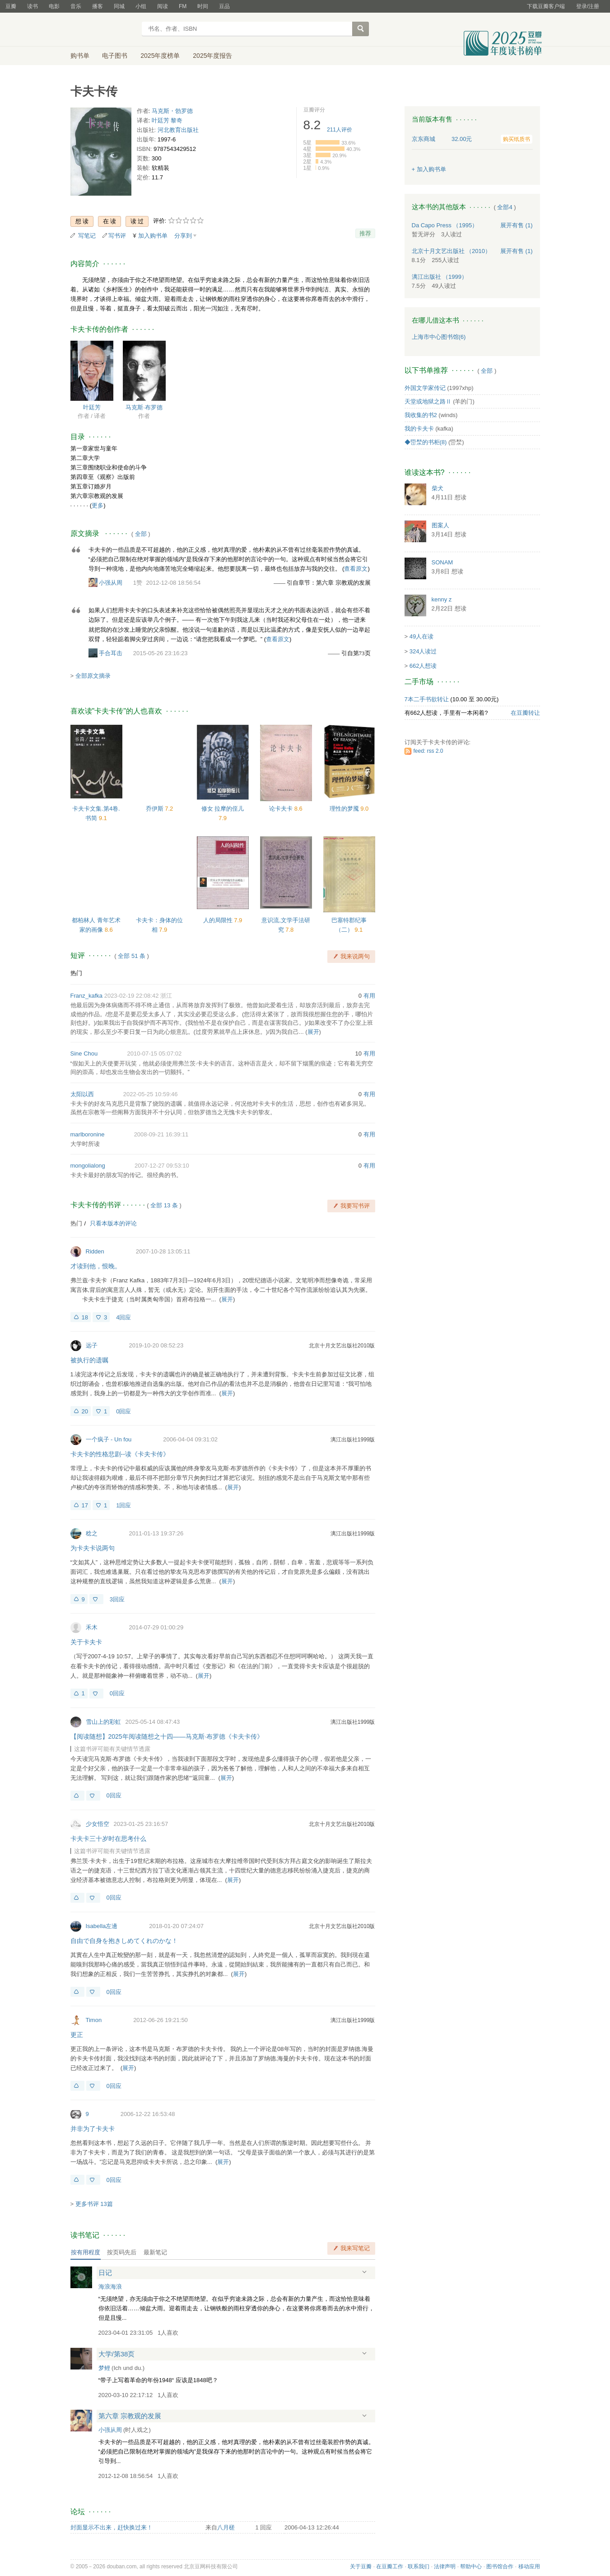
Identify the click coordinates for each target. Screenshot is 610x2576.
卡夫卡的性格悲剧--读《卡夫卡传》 (119, 1454)
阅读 (162, 6)
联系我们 (418, 2566)
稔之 (92, 1533)
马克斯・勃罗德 (172, 111)
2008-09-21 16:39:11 (161, 1134)
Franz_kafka (86, 995)
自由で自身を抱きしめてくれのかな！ (124, 1940)
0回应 (123, 1411)
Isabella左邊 (102, 1926)
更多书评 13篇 (94, 2204)
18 (85, 1317)
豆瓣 (10, 6)
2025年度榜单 (160, 55)
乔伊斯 (155, 808)
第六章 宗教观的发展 (129, 2416)
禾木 (92, 1627)
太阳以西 (82, 1094)
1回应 (123, 1505)
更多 (97, 505)
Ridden (95, 1251)
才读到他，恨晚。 (95, 1266)
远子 (92, 1345)
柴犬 (437, 488)
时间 (202, 6)
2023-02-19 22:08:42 (131, 995)
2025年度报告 (212, 55)
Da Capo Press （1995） (445, 225)
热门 (76, 973)
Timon (94, 2020)
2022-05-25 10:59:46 (150, 1094)
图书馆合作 (499, 2566)
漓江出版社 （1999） (440, 276)
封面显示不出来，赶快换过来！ (111, 2527)
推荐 (365, 233)
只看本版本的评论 (113, 1223)
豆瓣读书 (103, 29)
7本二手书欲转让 (427, 699)
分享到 (183, 235)
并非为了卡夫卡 (92, 2128)
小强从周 (110, 582)
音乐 (75, 6)
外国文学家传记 (425, 388)
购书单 (79, 55)
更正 (76, 2034)
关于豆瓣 (361, 2566)
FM (182, 6)
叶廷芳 (92, 407)
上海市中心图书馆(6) (439, 336)
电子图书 (114, 55)
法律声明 (445, 2566)
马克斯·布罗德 (144, 407)
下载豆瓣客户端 (546, 6)
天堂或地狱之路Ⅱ (428, 401)
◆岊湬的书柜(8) (426, 442)
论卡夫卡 (281, 808)
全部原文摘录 (93, 675)
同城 (119, 6)
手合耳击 (110, 653)
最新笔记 (155, 2252)
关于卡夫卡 (86, 1642)
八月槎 (226, 2527)
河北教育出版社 (178, 130)
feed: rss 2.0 (428, 751)
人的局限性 (218, 920)
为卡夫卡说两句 (92, 1548)
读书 (32, 6)
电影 (54, 6)
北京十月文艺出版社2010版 (342, 1345)
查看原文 (356, 568)
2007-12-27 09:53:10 (162, 1165)
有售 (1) (516, 225)
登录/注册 (587, 6)
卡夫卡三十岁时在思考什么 (108, 1838)
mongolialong (87, 1165)
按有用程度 (85, 2252)
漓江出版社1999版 (353, 1439)
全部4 (504, 207)
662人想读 (423, 665)
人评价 (339, 130)
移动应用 (529, 2566)
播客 (97, 6)
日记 (105, 2272)
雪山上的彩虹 (103, 1721)
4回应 (123, 1317)
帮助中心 (471, 2566)
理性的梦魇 (345, 808)
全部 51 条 (131, 956)
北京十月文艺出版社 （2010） (451, 251)
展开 (313, 1031)
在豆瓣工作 (389, 2566)
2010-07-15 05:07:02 (154, 1053)
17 (85, 1505)
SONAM (442, 562)
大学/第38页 (116, 2354)
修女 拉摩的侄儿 (222, 808)
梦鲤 (104, 2368)
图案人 (440, 525)
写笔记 (87, 235)
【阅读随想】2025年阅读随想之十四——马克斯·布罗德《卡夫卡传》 (166, 1736)
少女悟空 (97, 1824)
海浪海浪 (110, 2286)
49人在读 (421, 636)
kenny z (442, 599)
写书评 (117, 235)
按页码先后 (121, 2252)
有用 (369, 995)
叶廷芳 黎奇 (167, 120)
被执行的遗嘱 (89, 1360)
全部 (141, 533)
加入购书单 (153, 235)
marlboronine (87, 1134)
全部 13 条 (164, 1205)
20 (85, 1411)
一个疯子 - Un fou (109, 1439)
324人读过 (423, 651)
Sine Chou (84, 1053)
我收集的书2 (421, 415)
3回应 (117, 1599)
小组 (140, 6)
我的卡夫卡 (419, 428)
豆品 (224, 6)
